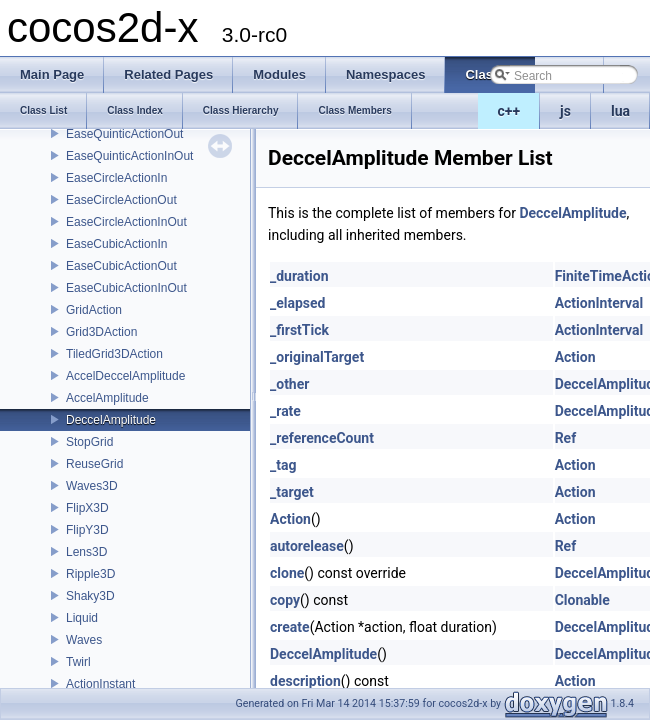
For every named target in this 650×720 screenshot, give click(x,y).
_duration (299, 276)
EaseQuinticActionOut (124, 134)
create (290, 627)
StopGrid (89, 442)
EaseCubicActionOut (121, 266)
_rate (285, 411)
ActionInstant (100, 684)
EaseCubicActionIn (116, 244)
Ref (566, 438)
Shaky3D (90, 596)
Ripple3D (90, 574)
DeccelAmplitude (111, 420)
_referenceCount (322, 438)
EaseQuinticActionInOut (129, 156)
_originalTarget (317, 357)
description (305, 681)
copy (285, 600)
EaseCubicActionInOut (126, 288)
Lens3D (86, 552)
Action (575, 357)
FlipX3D (87, 508)
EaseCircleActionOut (121, 200)
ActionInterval (599, 303)
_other (289, 384)
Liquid (82, 618)
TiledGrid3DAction (114, 354)
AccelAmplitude (107, 398)
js (565, 111)
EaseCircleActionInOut (126, 222)
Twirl (78, 662)
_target (292, 492)
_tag (283, 465)
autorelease (307, 546)
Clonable (582, 600)
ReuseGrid (94, 464)
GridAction (94, 310)
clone (287, 573)
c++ (509, 111)
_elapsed (298, 303)
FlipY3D (87, 530)
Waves (84, 640)
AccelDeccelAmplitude (125, 376)
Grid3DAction (101, 332)
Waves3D (92, 486)
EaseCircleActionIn (116, 178)
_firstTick (299, 330)
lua (620, 111)
